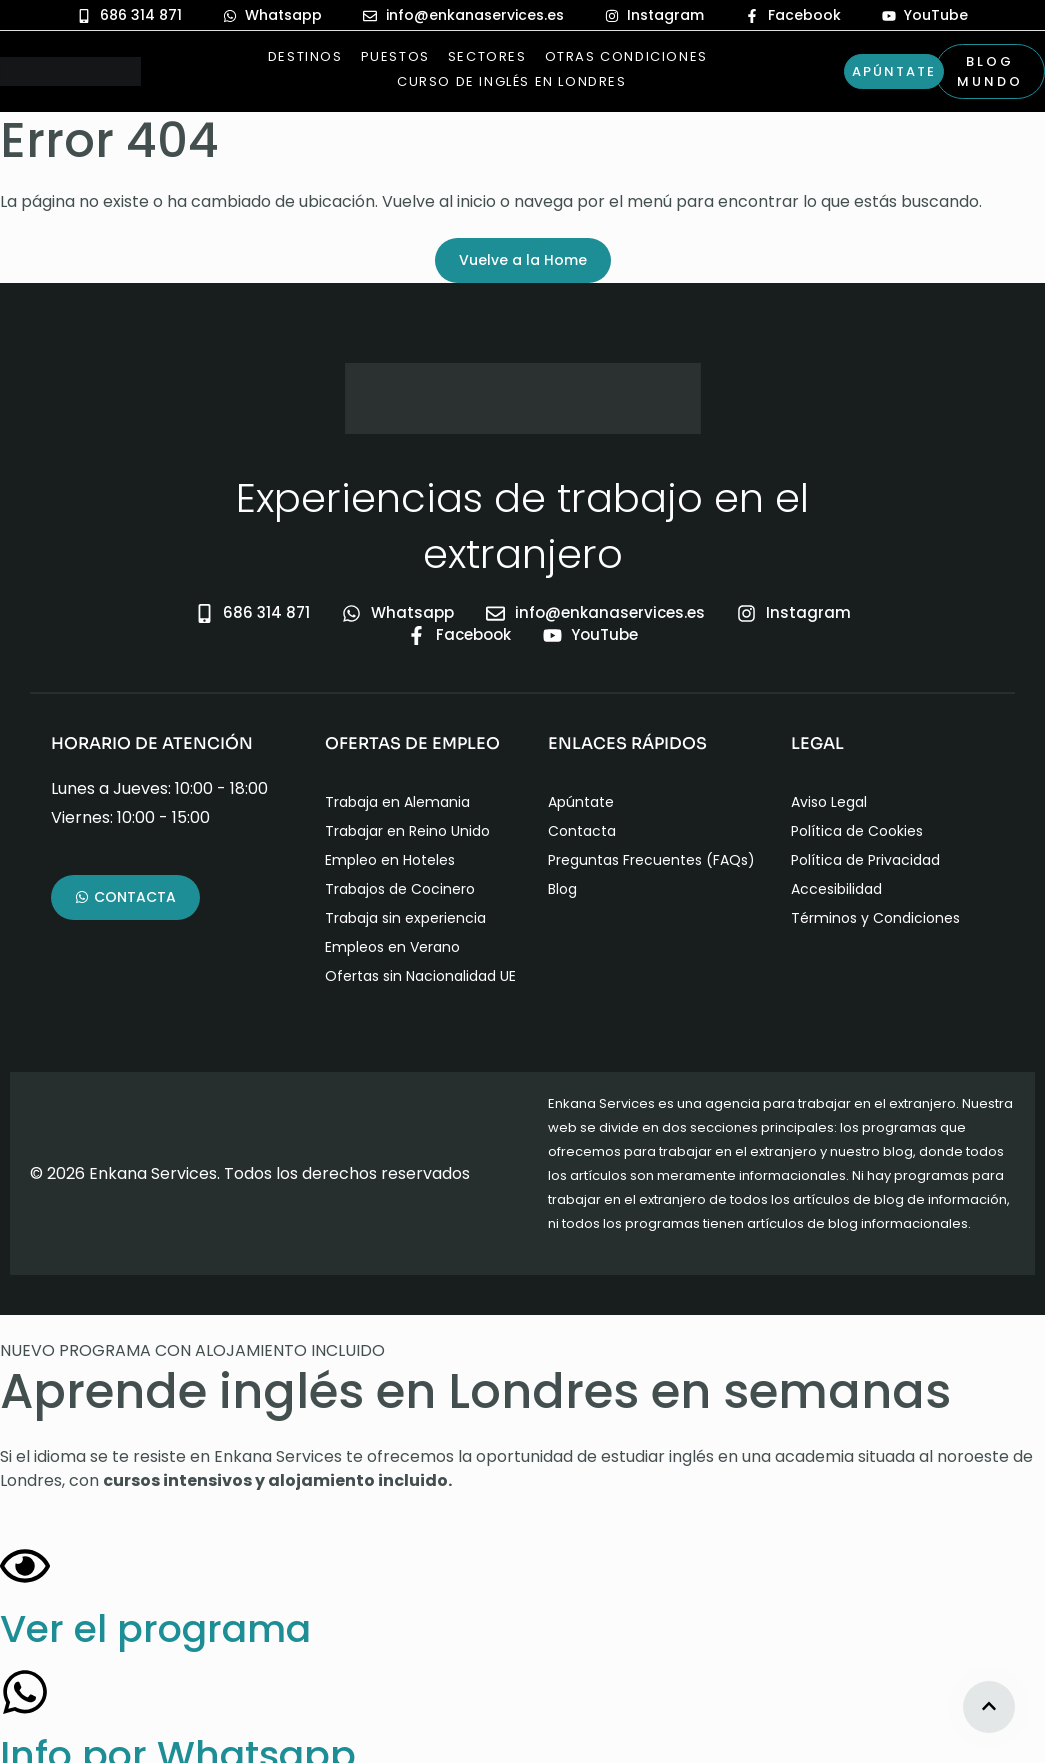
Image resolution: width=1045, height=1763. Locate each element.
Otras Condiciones (626, 56)
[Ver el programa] (25, 1566)
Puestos (395, 56)
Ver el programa (155, 1628)
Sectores (487, 56)
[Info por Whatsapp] (25, 1692)
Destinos (305, 56)
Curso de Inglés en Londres (497, 81)
